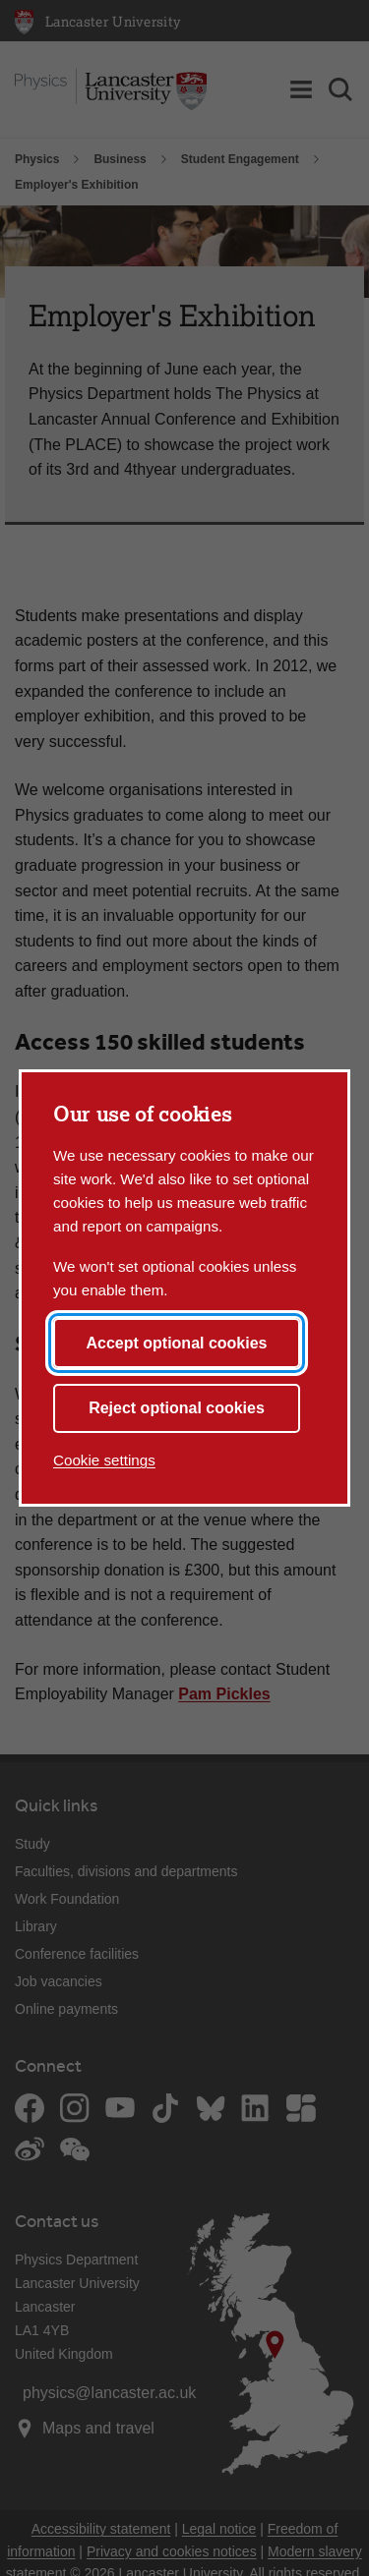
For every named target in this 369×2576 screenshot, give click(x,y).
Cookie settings (104, 1460)
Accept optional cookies (176, 1343)
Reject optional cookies (177, 1408)
